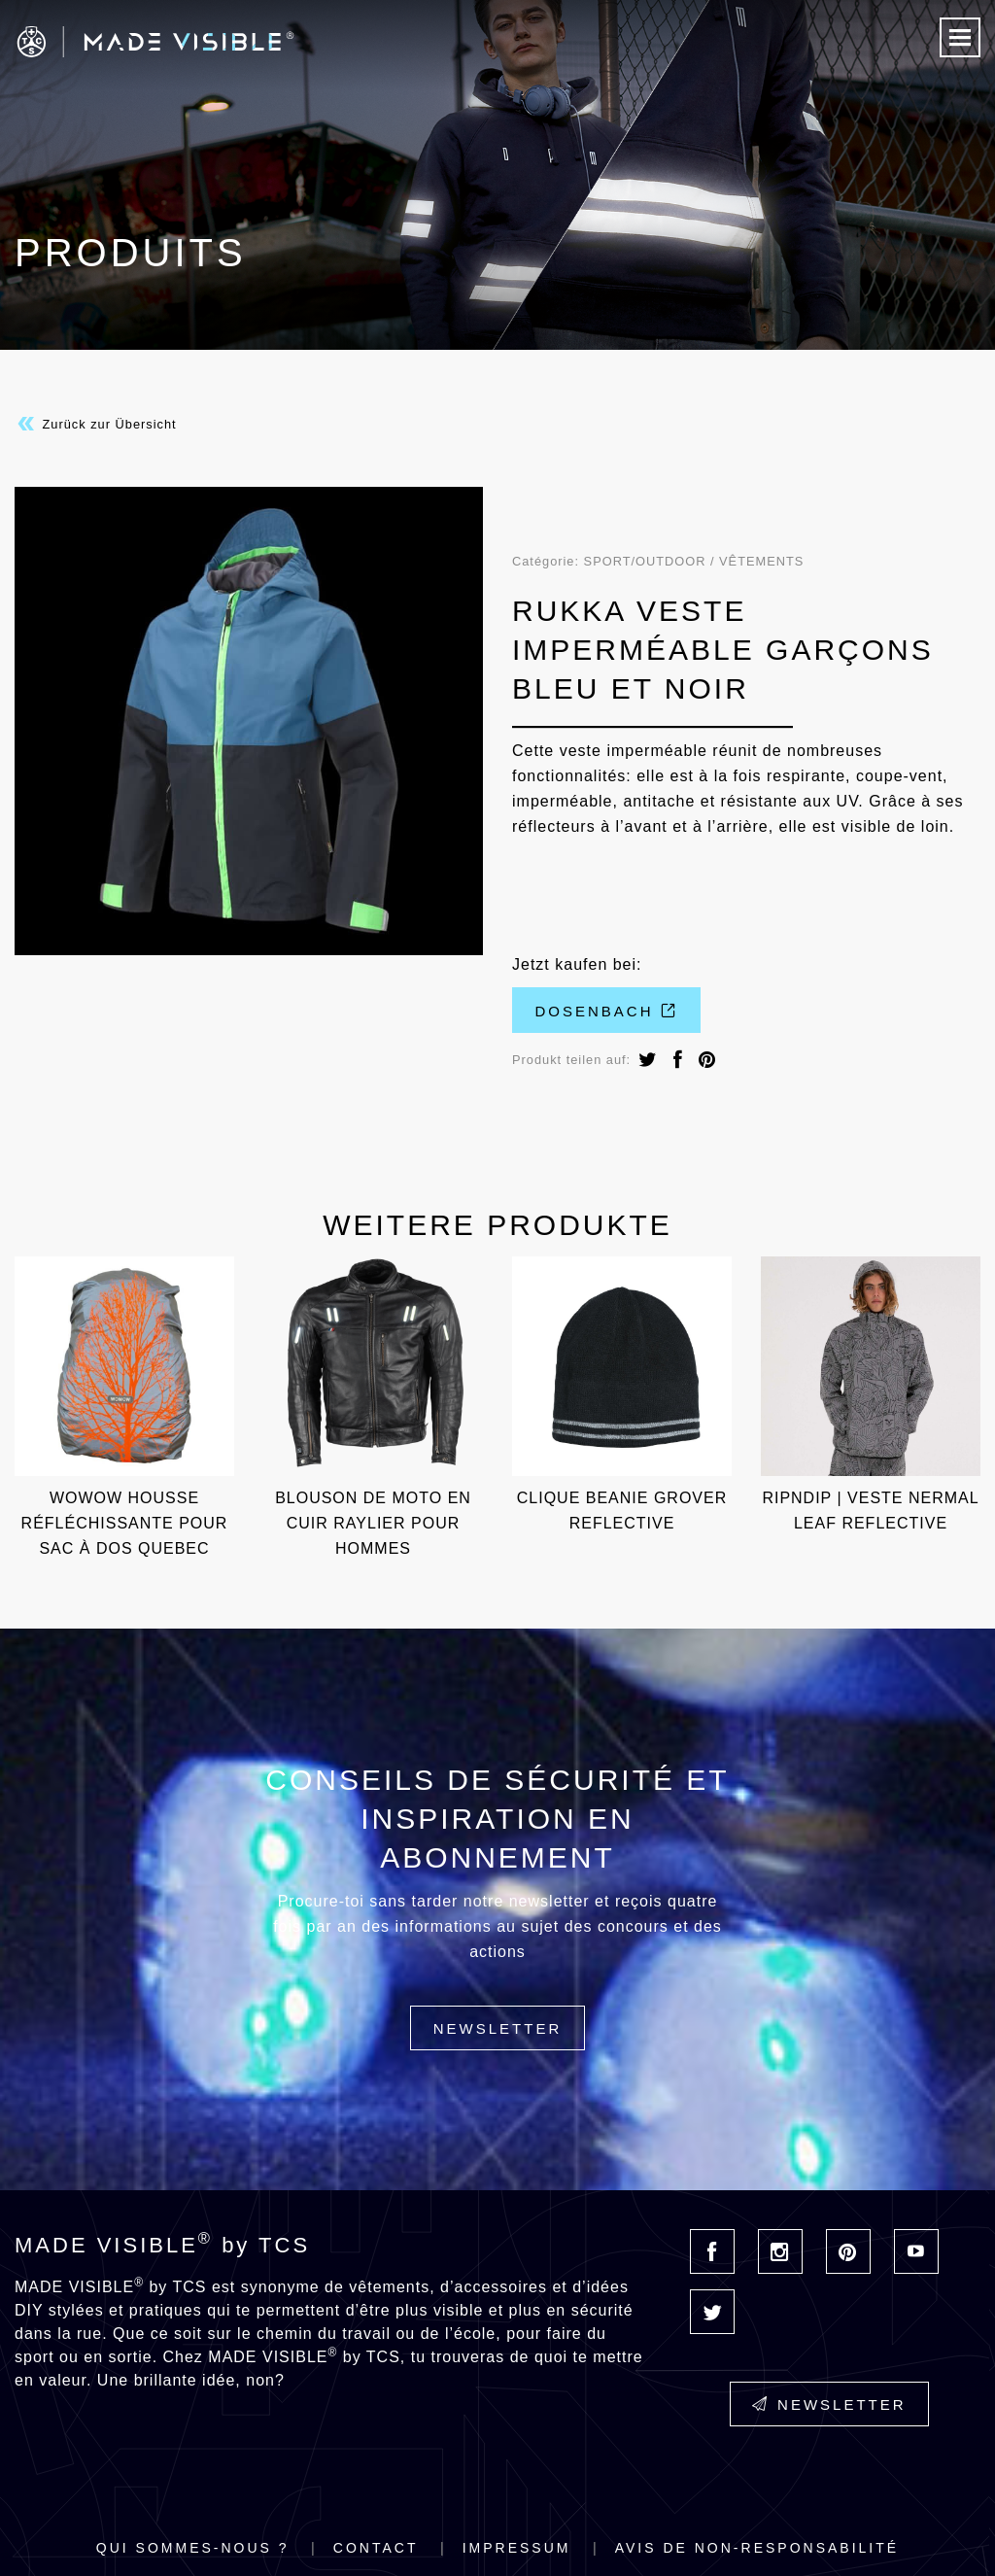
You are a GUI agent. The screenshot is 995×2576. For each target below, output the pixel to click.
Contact (376, 2548)
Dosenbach (606, 1011)
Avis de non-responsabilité (757, 2548)
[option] (249, 721)
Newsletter (498, 2028)
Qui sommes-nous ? (193, 2548)
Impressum (517, 2548)
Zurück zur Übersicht (96, 423)
